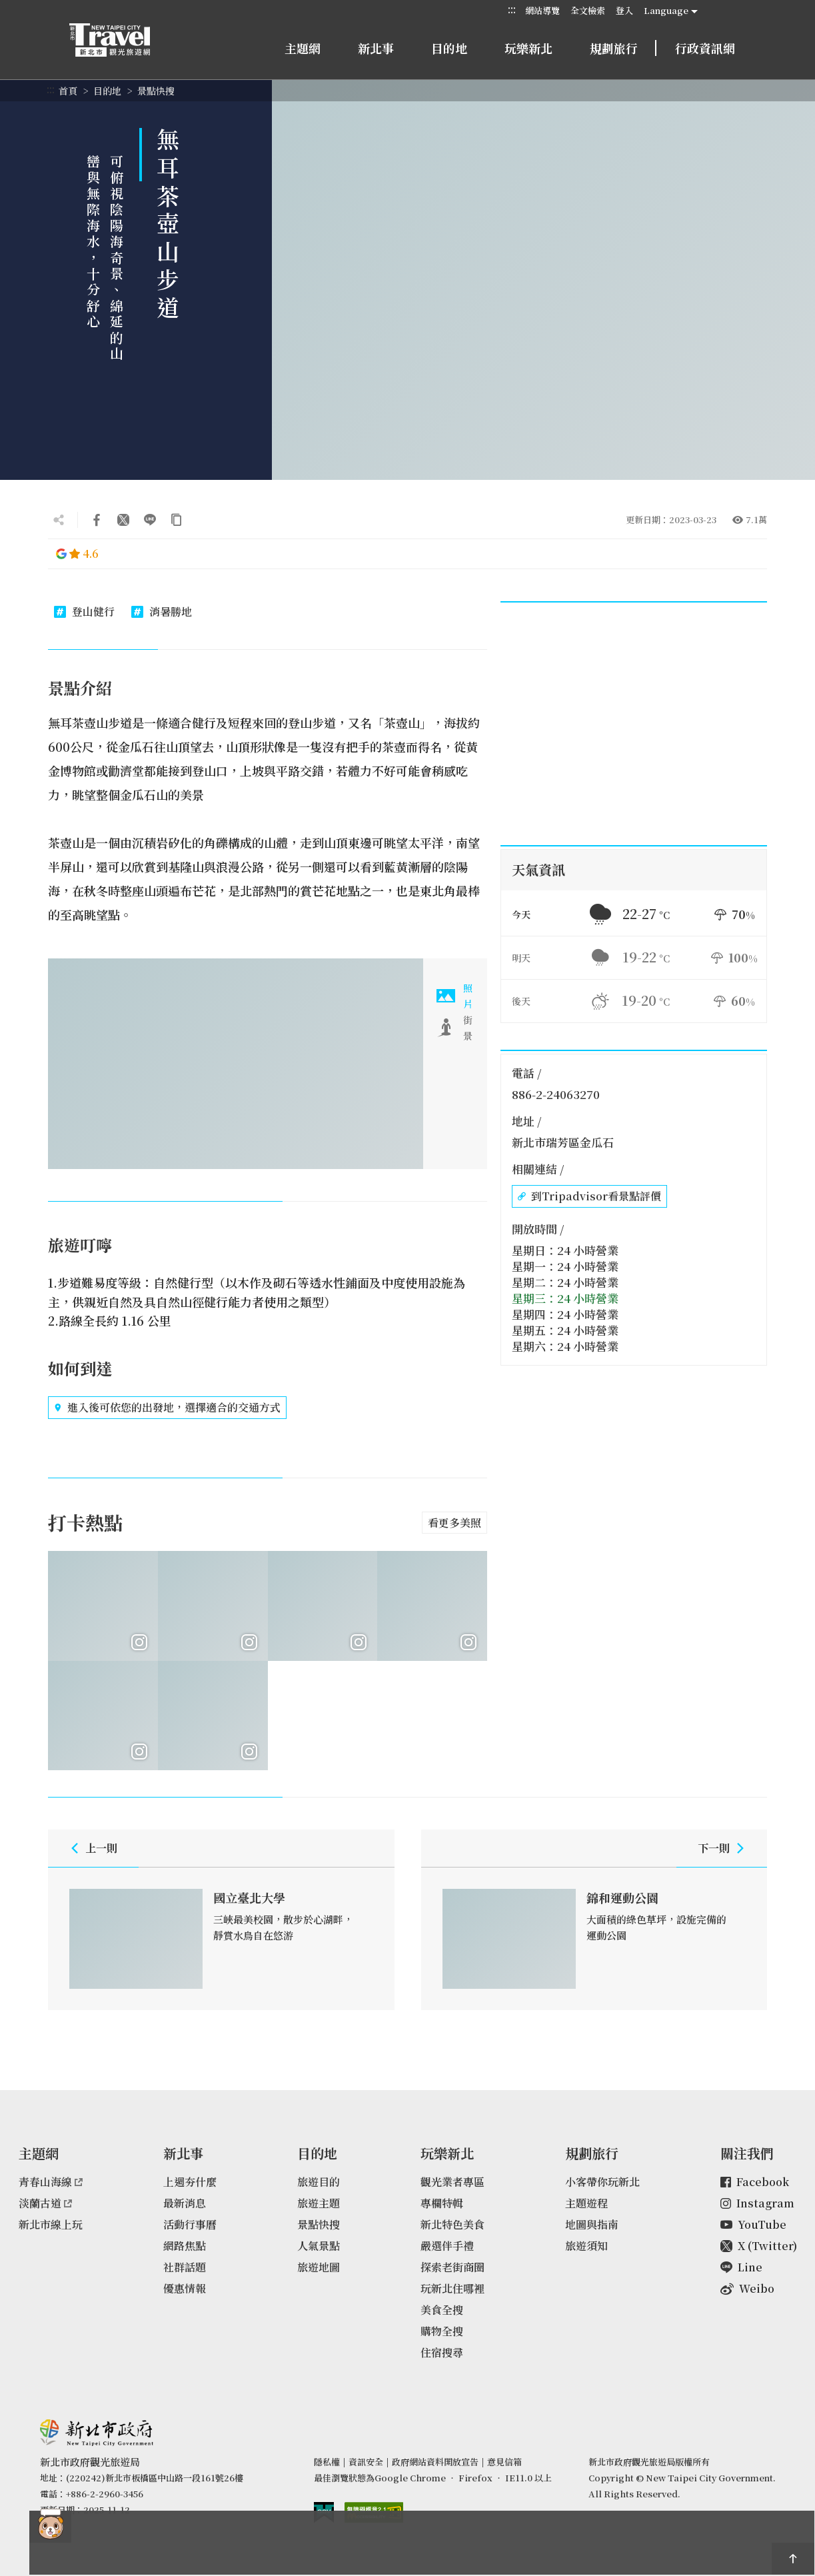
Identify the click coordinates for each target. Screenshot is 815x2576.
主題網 (303, 48)
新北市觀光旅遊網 (122, 40)
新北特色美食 (452, 2224)
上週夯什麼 (190, 2181)
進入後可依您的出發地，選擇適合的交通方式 (167, 1408)
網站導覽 (542, 10)
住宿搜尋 (441, 2352)
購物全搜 (441, 2331)
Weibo (747, 2288)
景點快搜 (156, 90)
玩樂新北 (528, 48)
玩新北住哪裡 (452, 2288)
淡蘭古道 (45, 2203)
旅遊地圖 (318, 2267)
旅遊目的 (318, 2181)
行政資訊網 (705, 48)
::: (512, 10)
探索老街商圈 (452, 2267)
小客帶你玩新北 (602, 2181)
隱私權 (327, 2461)
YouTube (753, 2224)
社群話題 (184, 2267)
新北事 (376, 48)
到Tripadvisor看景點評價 (589, 1196)
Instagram (757, 2203)
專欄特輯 (441, 2203)
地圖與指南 (591, 2224)
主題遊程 (586, 2203)
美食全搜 (441, 2309)
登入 (624, 10)
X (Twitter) (758, 2245)
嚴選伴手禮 (447, 2245)
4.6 (77, 553)
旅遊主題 (318, 2203)
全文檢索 (587, 10)
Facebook (754, 2181)
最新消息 (184, 2203)
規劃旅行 (614, 48)
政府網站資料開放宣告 (435, 2461)
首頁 (68, 90)
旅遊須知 (586, 2245)
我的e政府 (324, 2512)
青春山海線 (51, 2181)
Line (741, 2267)
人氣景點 (318, 2245)
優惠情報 (184, 2288)
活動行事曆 (190, 2224)
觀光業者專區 (452, 2181)
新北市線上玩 (51, 2224)
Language (666, 10)
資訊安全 (366, 2461)
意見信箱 (504, 2461)
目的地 (449, 48)
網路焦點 (184, 2245)
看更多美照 (454, 1522)
